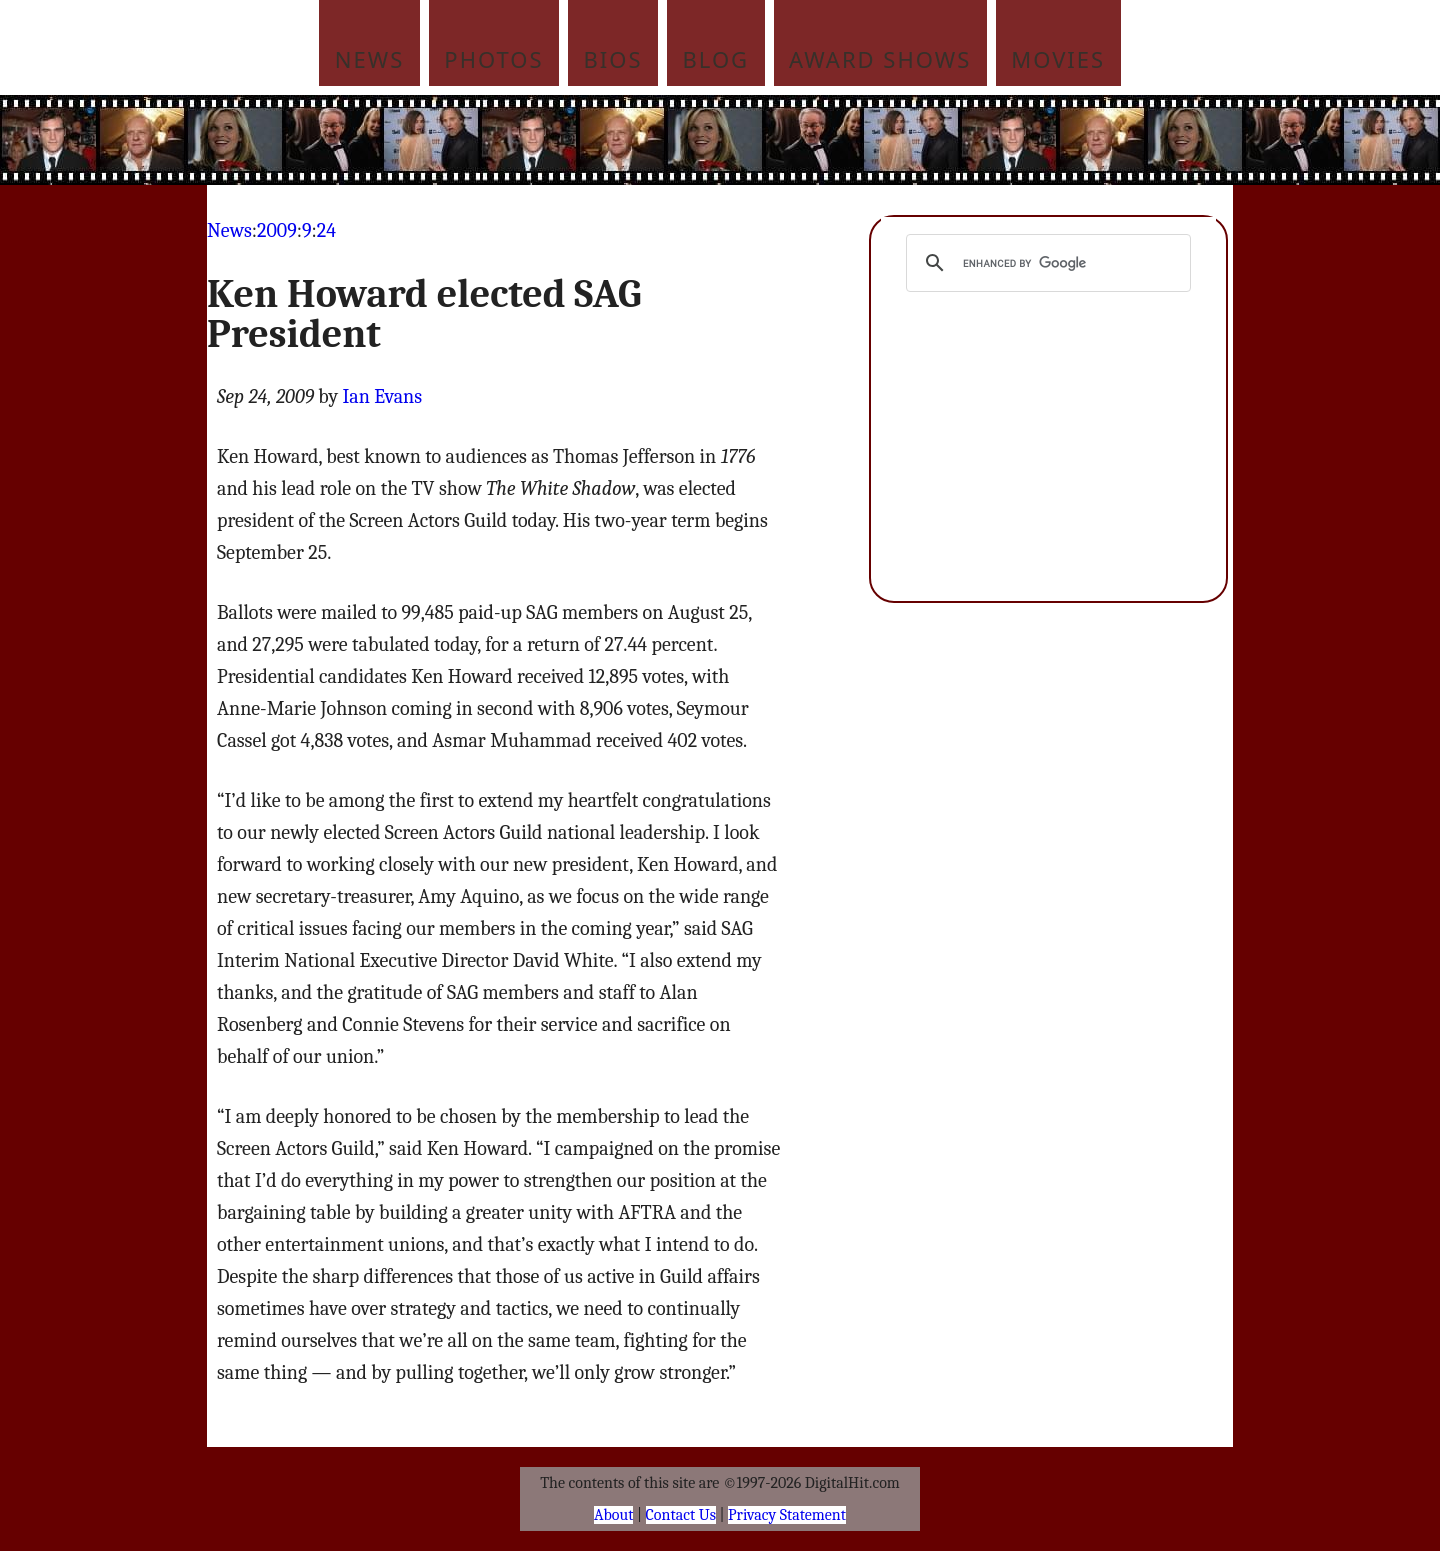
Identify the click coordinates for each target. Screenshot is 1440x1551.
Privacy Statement (787, 1515)
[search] (1045, 263)
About (613, 1515)
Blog (716, 59)
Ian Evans (383, 396)
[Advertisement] (855, 140)
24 (326, 230)
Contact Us (681, 1515)
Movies (1058, 59)
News (370, 59)
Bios (613, 59)
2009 (277, 230)
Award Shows (880, 59)
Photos (493, 59)
